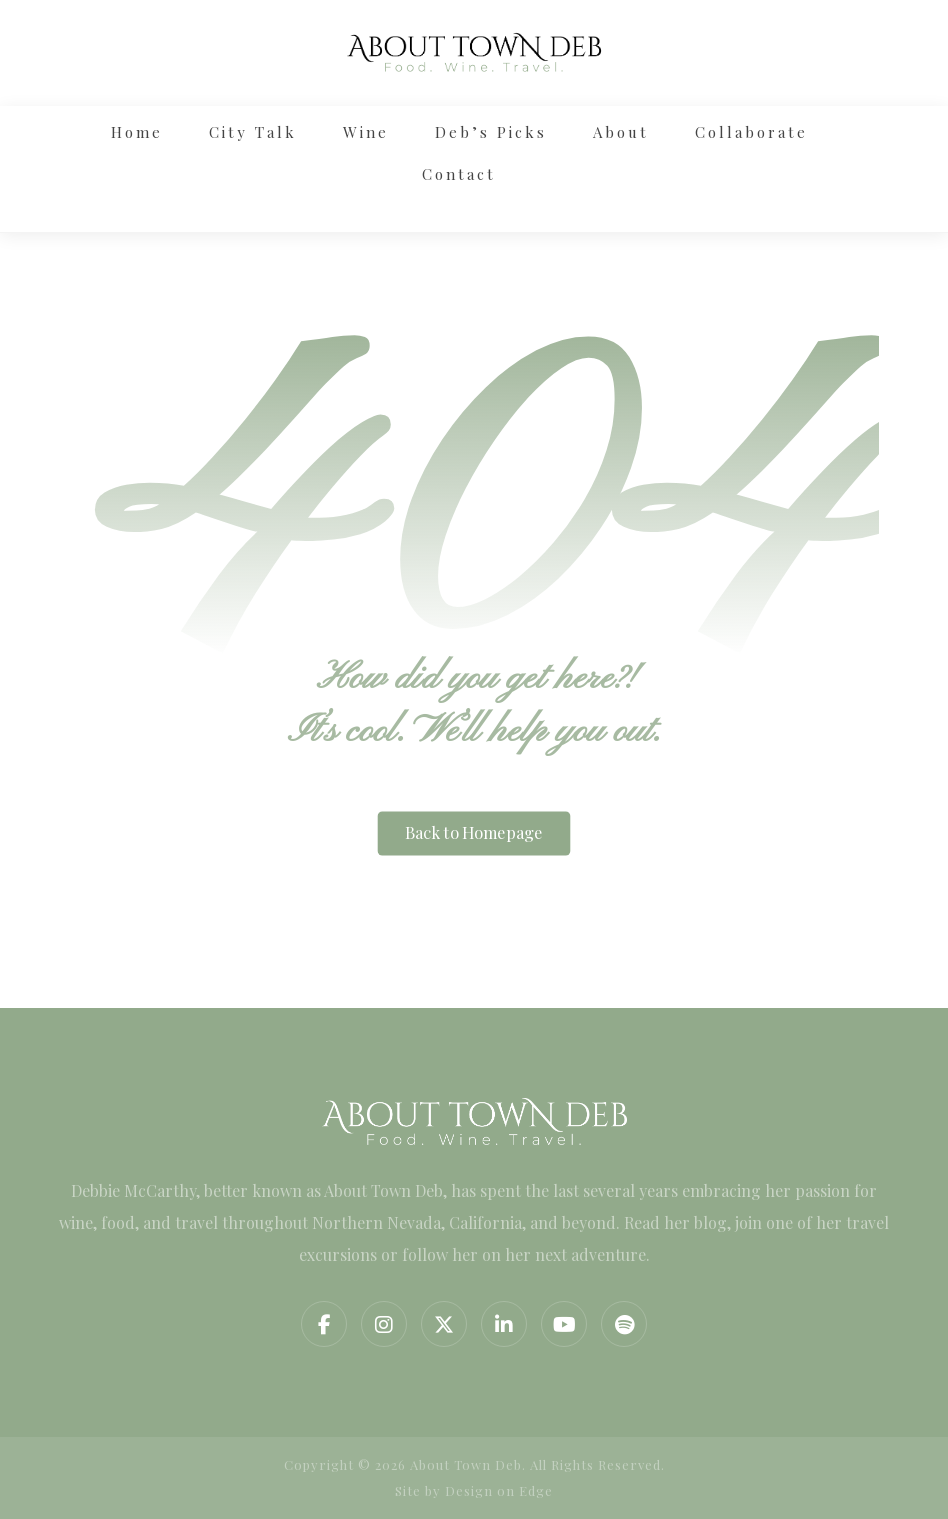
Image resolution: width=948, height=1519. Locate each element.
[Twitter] (444, 1324)
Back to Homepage (474, 833)
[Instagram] (384, 1324)
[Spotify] (624, 1324)
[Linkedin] (504, 1324)
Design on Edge (499, 1490)
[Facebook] (324, 1324)
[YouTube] (564, 1324)
